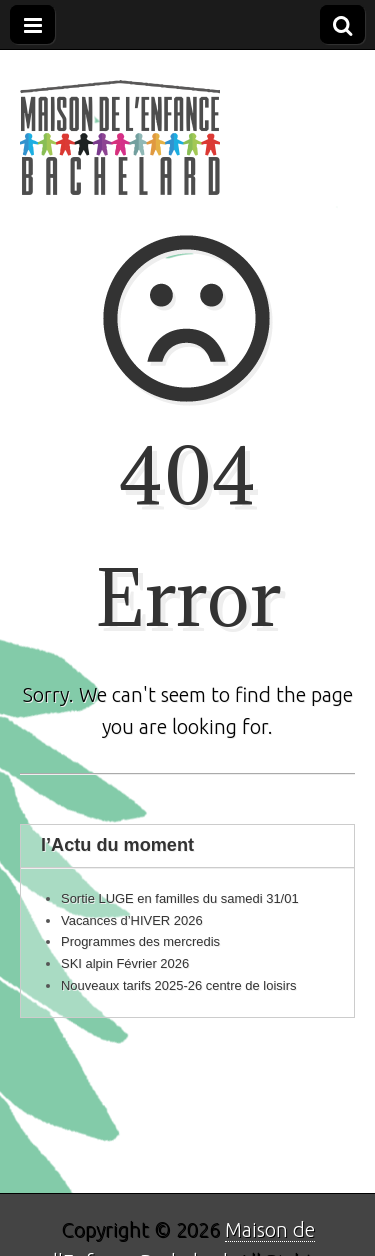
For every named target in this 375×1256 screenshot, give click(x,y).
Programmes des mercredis (140, 941)
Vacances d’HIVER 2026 (132, 920)
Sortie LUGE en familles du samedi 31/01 (180, 898)
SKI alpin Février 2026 (125, 963)
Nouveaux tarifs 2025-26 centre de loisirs (178, 985)
